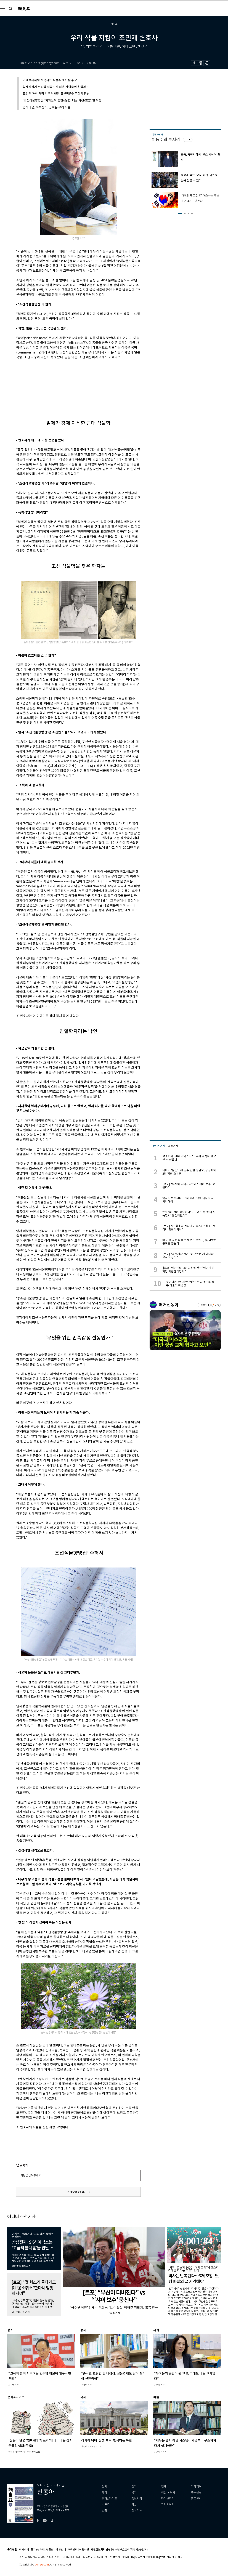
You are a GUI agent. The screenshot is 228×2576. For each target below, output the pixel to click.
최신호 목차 (168, 2492)
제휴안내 (61, 2549)
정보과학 (136, 2498)
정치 (104, 2486)
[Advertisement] (69, 386)
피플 (134, 2504)
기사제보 (196, 2486)
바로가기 (205, 1304)
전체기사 (136, 2510)
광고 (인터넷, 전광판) (42, 2549)
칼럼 (104, 2510)
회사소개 (24, 2549)
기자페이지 (167, 2504)
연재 (163, 2486)
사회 (104, 2492)
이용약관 (84, 2549)
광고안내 (196, 2498)
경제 (134, 2486)
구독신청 (196, 2492)
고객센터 (73, 2549)
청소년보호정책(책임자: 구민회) (130, 2549)
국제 (134, 2492)
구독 (188, 139)
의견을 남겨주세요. (30, 2175)
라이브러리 (167, 2498)
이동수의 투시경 (166, 139)
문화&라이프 (109, 2498)
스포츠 (106, 2504)
